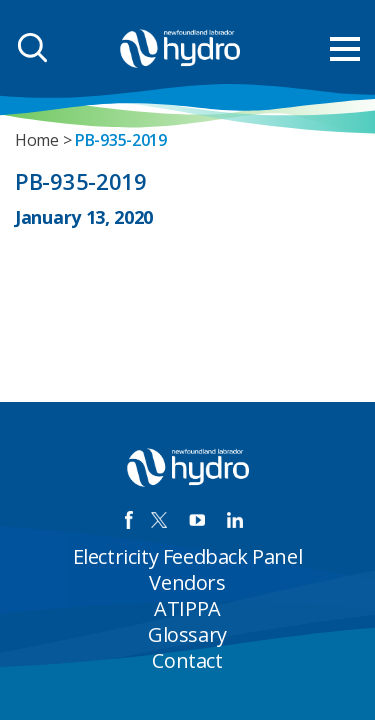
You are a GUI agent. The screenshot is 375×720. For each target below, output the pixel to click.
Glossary (187, 634)
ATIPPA (187, 608)
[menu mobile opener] (345, 49)
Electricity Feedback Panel (188, 556)
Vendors (187, 582)
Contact (187, 660)
